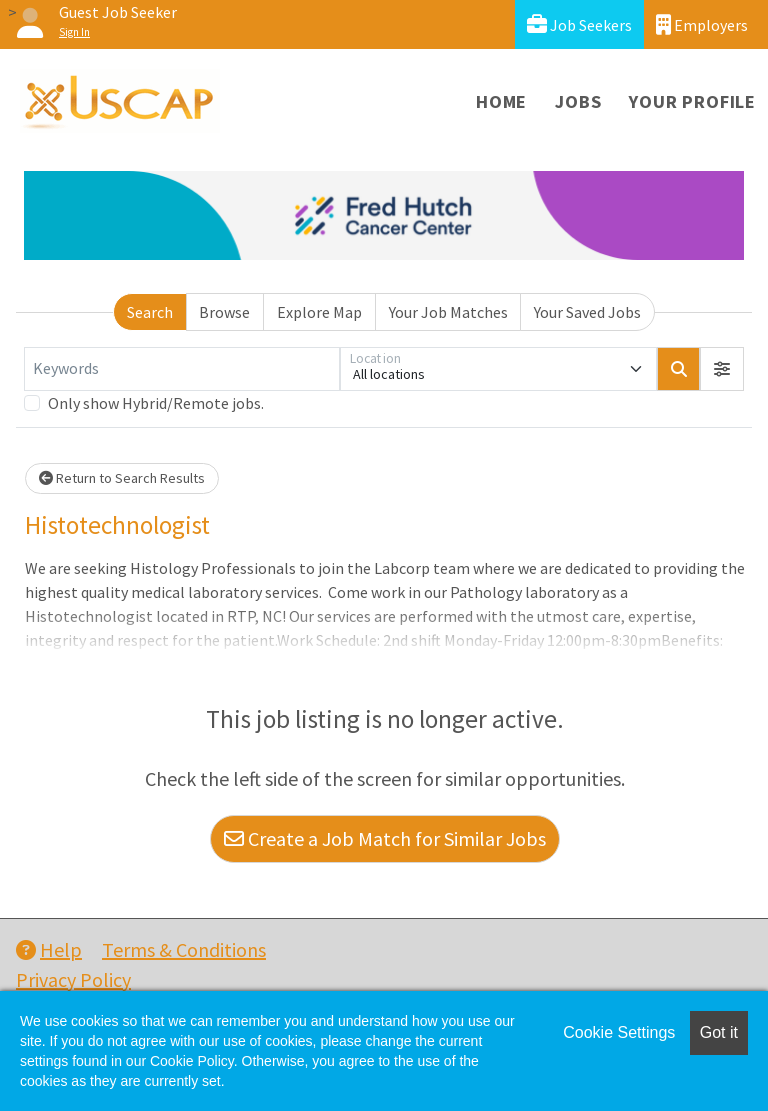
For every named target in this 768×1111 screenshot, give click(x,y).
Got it (719, 1032)
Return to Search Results (122, 478)
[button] (722, 369)
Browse (224, 312)
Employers (702, 24)
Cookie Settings (619, 1032)
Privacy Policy (73, 979)
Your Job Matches (448, 312)
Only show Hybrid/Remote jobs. (156, 403)
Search (150, 312)
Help (49, 949)
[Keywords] (182, 369)
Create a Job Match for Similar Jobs (385, 838)
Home (501, 101)
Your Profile (692, 101)
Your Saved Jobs (587, 312)
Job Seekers (579, 24)
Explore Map (319, 312)
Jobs (578, 101)
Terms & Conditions (184, 949)
